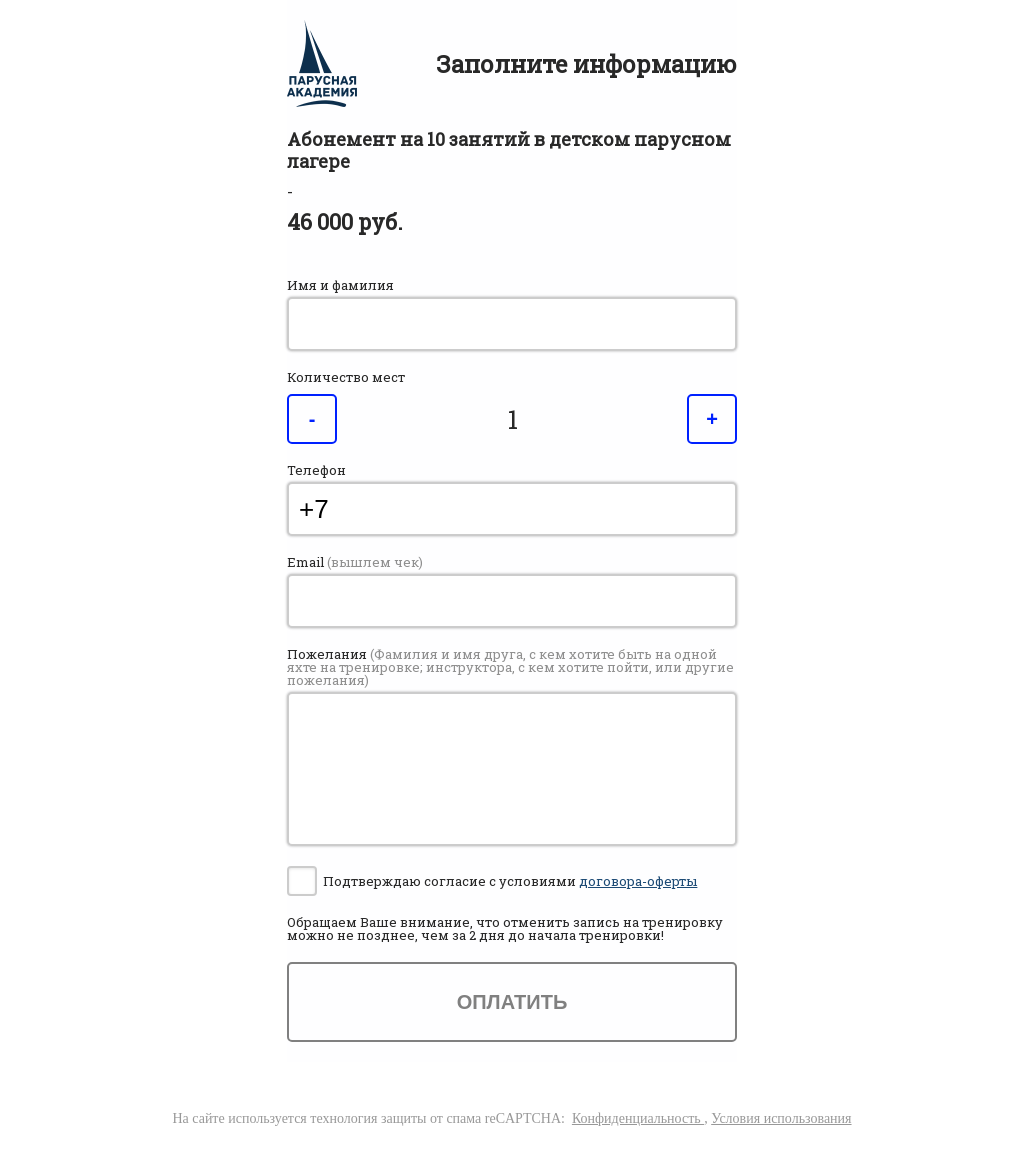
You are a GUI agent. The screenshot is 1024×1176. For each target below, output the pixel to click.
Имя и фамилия (340, 285)
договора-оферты (638, 881)
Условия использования (781, 1118)
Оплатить (512, 1002)
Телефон (316, 470)
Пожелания (510, 667)
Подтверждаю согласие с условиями (510, 881)
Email (355, 562)
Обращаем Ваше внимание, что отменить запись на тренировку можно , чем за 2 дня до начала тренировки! (505, 929)
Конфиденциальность (638, 1118)
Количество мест (346, 377)
